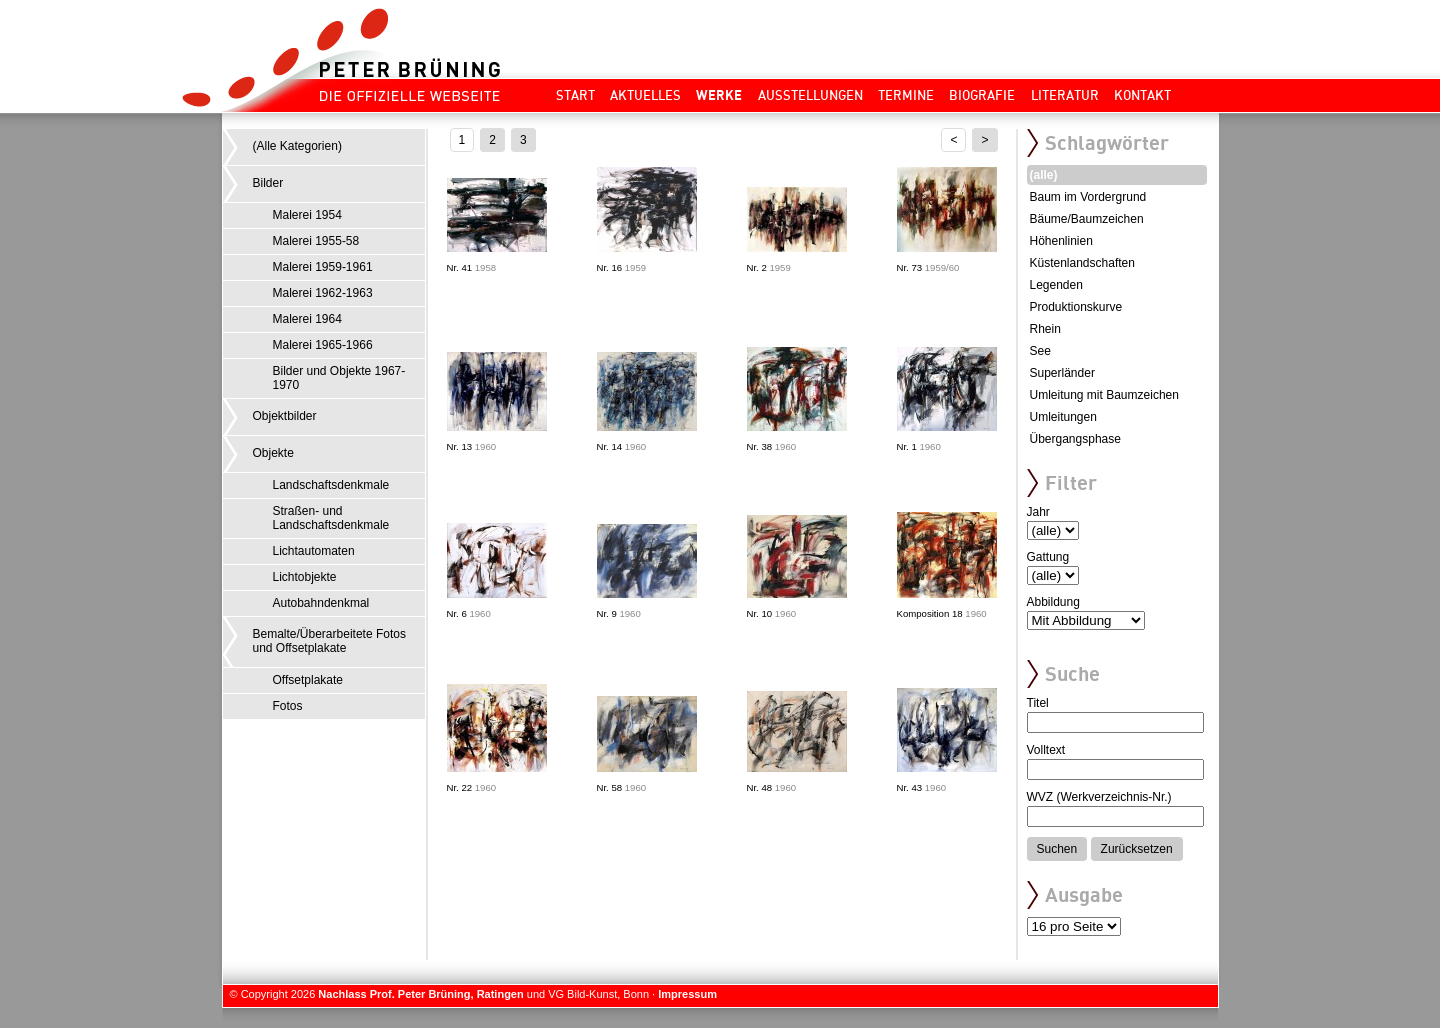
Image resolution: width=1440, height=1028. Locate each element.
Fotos (288, 706)
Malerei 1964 (307, 319)
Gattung (1048, 557)
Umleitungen (1063, 417)
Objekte (273, 453)
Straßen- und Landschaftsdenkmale (331, 518)
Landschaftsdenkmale (331, 485)
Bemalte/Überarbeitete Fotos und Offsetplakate (329, 641)
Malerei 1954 (307, 215)
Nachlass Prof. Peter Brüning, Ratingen (420, 994)
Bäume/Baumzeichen (1087, 219)
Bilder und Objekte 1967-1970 (339, 378)
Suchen (1057, 849)
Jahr (1038, 512)
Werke (719, 95)
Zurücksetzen (1137, 849)
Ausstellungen (810, 95)
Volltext (1046, 750)
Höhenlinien (1061, 241)
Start (575, 95)
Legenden (1056, 285)
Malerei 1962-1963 (323, 293)
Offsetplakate (308, 680)
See (1040, 351)
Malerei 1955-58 (316, 241)
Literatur (1065, 95)
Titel (1038, 703)
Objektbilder (285, 416)
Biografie (982, 95)
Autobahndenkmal (321, 603)
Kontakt (1142, 95)
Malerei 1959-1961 (323, 267)
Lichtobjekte (305, 577)
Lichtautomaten (314, 551)
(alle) (1044, 175)
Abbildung (1053, 602)
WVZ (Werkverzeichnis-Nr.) (1099, 797)
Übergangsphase (1075, 439)
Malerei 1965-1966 (323, 345)
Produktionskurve (1076, 307)
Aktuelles (645, 95)
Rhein (1045, 329)
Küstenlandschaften (1082, 263)
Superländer (1062, 373)
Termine (906, 95)
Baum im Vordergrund (1088, 197)
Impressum (687, 994)
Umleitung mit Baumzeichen (1104, 395)
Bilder (268, 183)
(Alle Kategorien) (297, 146)
